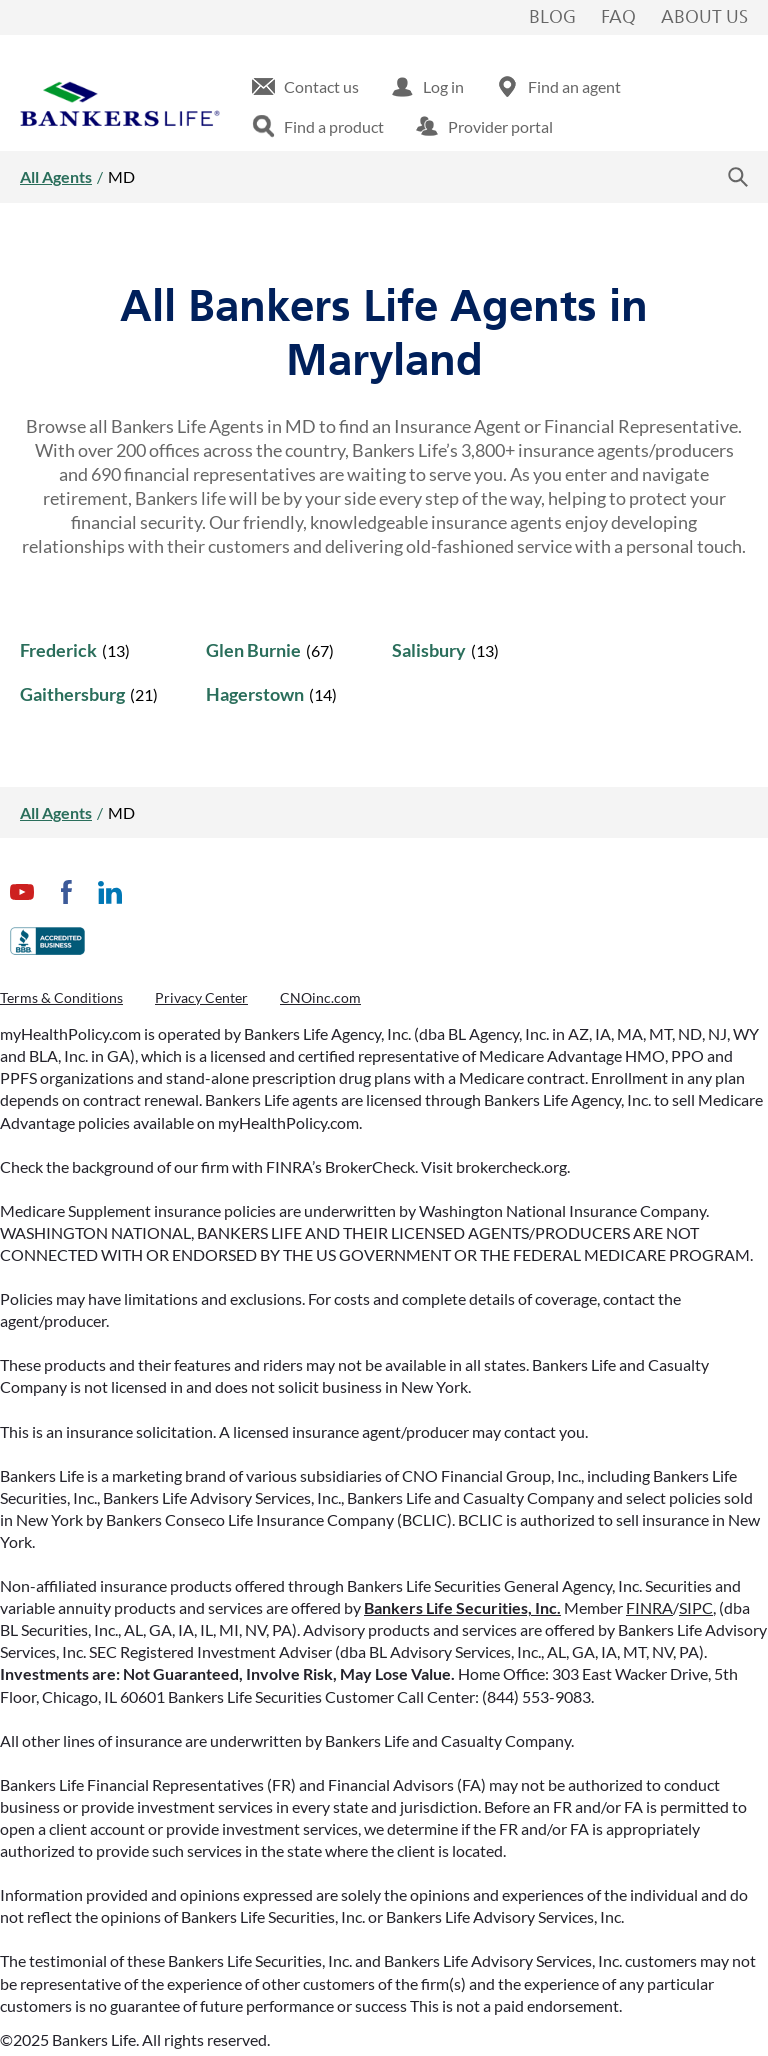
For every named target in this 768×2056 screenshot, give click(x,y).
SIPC (696, 1607)
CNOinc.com (320, 997)
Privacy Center (201, 997)
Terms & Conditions (61, 997)
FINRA (649, 1607)
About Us (704, 18)
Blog (552, 18)
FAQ (618, 18)
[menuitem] (305, 87)
